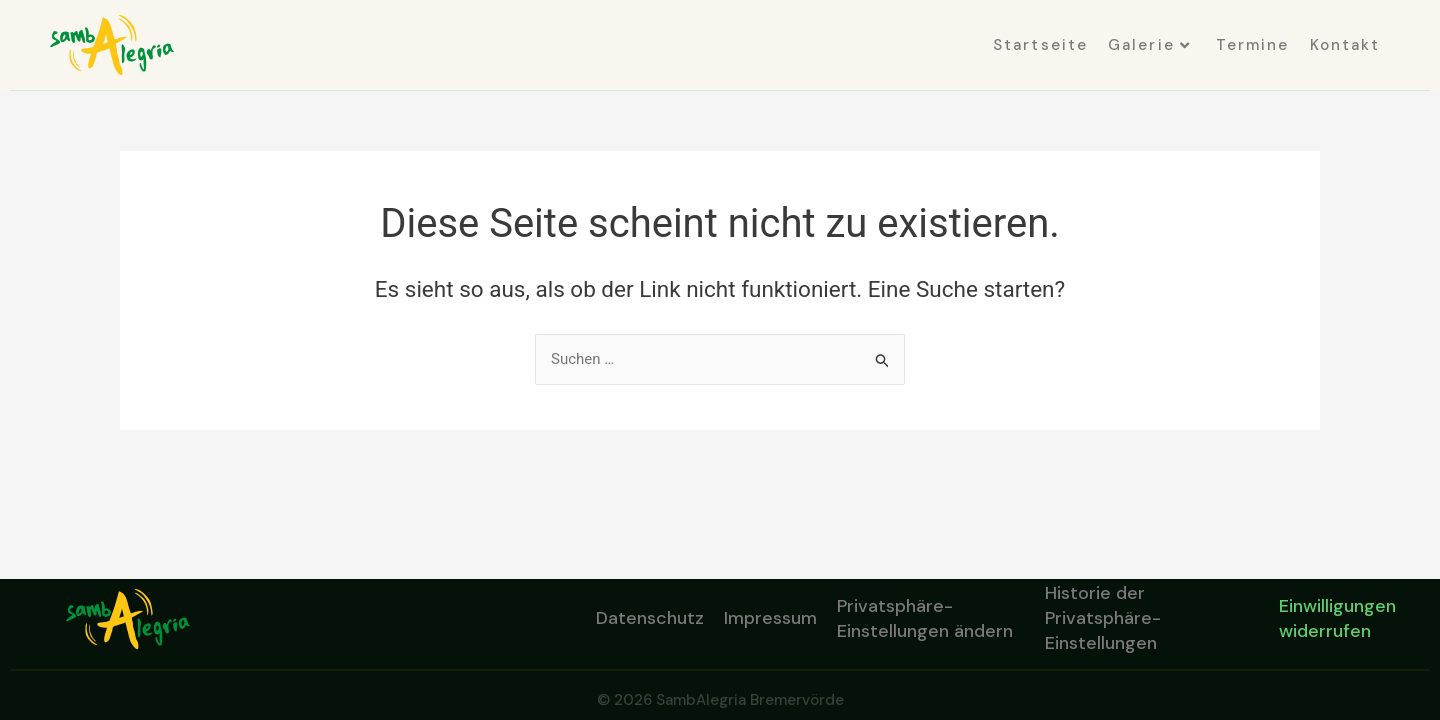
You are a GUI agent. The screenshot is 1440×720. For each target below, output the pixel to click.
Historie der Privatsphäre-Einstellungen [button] (1103, 619)
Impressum (770, 618)
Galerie (1149, 45)
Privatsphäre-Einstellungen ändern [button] (925, 618)
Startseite (1040, 45)
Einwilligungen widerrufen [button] (1337, 618)
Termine (1253, 45)
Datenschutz (650, 618)
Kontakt (1345, 45)
